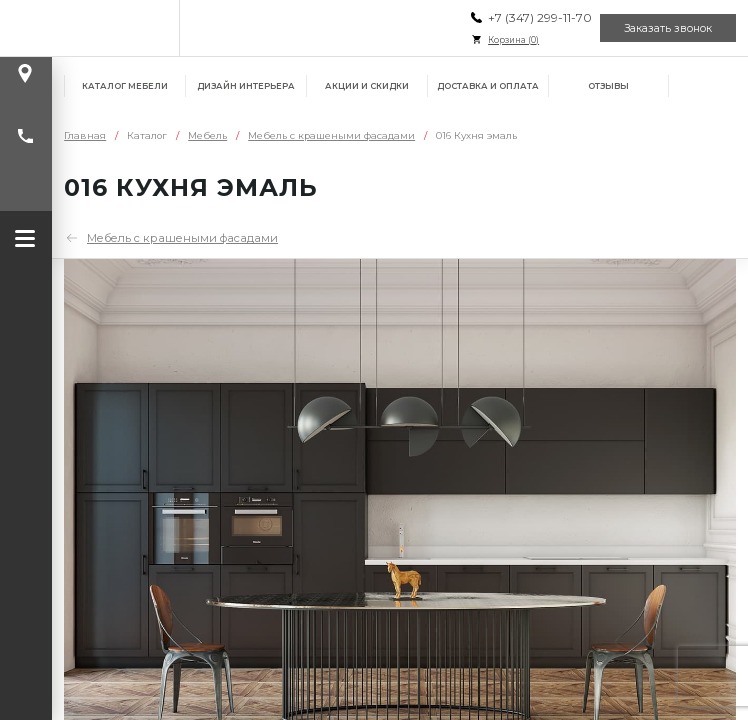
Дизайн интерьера (246, 86)
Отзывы (608, 86)
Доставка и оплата (488, 86)
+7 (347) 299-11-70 (540, 17)
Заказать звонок (668, 28)
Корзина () (513, 40)
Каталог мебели (125, 86)
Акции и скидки (367, 86)
